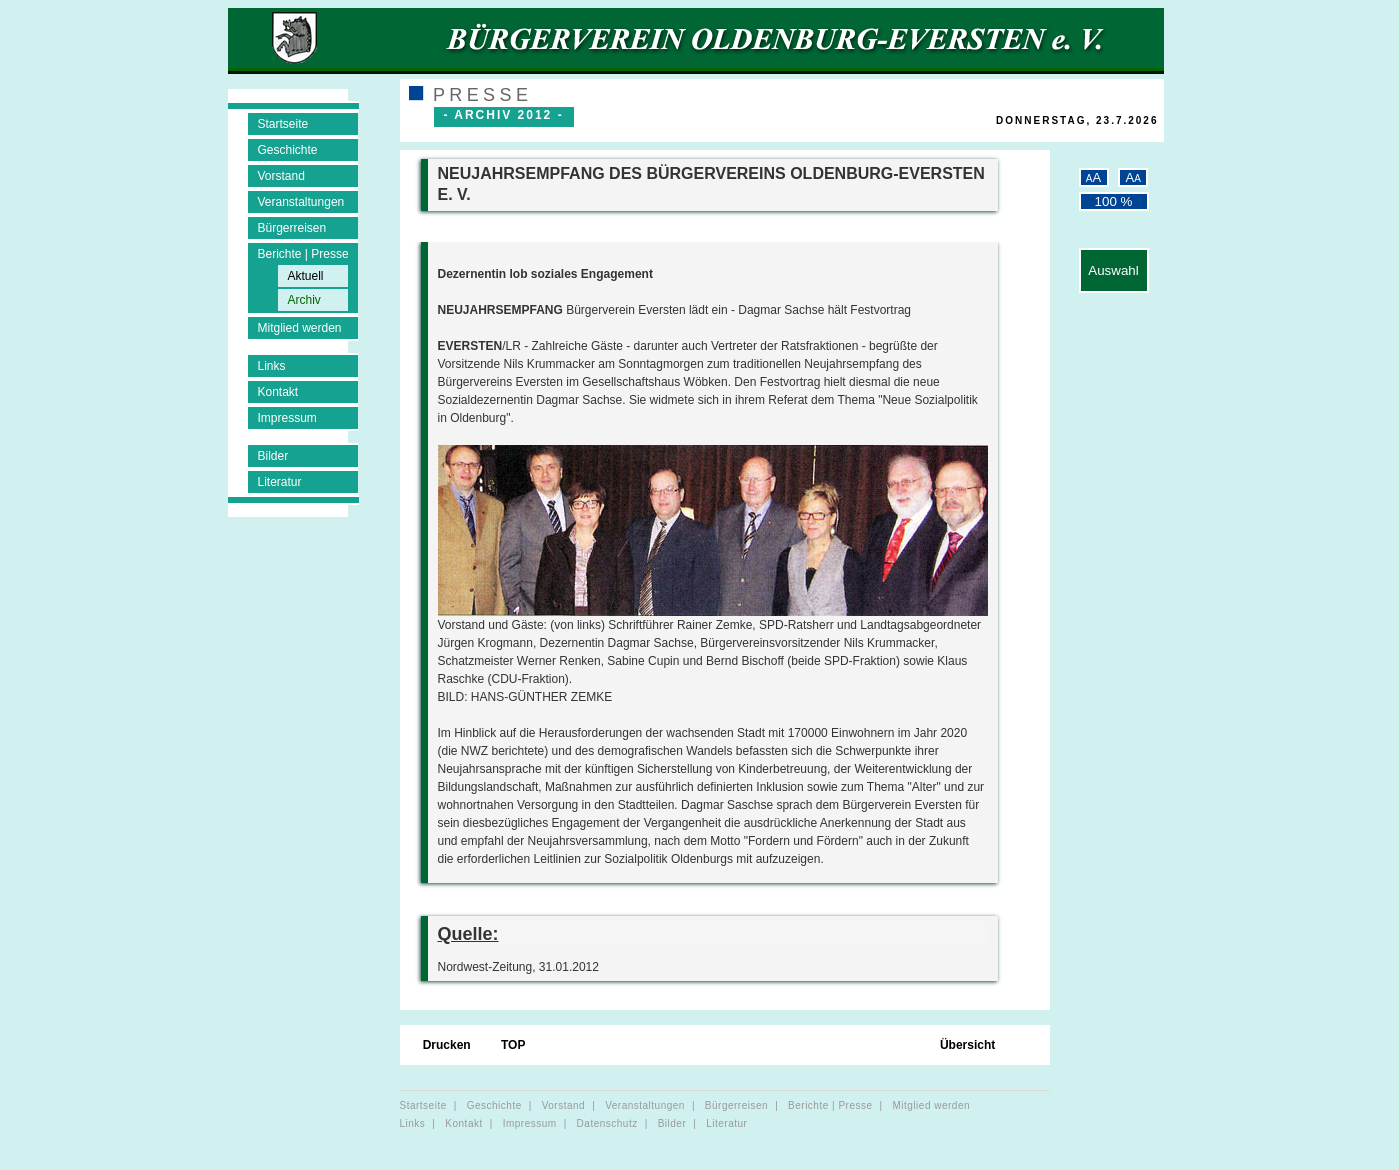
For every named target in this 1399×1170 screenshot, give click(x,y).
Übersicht (969, 1045)
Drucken (448, 1045)
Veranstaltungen (301, 202)
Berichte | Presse (303, 254)
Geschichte (288, 150)
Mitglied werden (300, 328)
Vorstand (281, 176)
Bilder (273, 456)
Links (272, 366)
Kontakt (278, 392)
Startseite (283, 124)
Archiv (304, 300)
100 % (1113, 201)
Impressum (287, 418)
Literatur (280, 482)
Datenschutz (607, 1123)
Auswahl (1113, 270)
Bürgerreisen (292, 228)
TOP (515, 1045)
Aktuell (306, 276)
